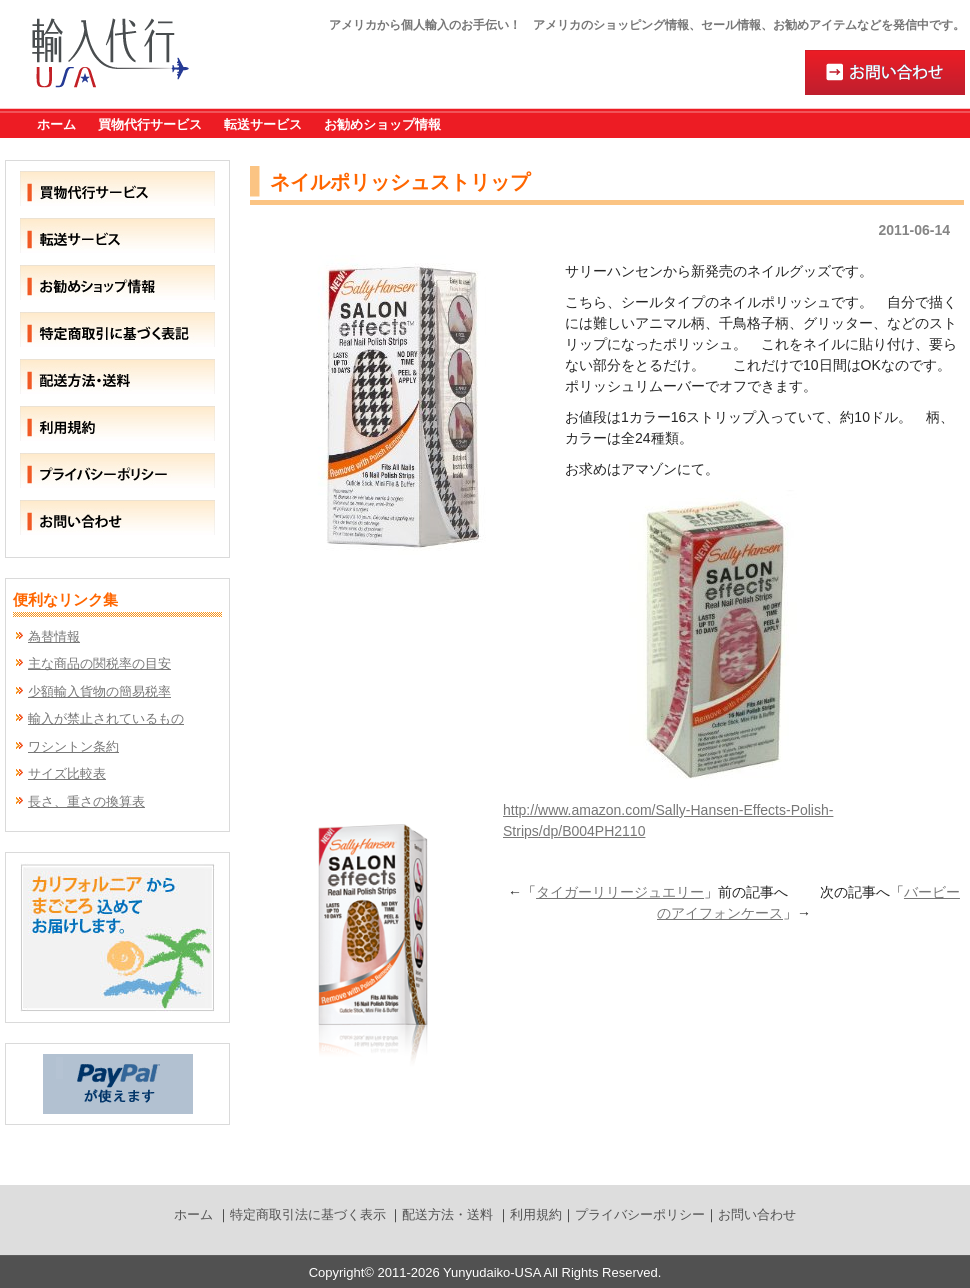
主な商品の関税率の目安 (99, 663)
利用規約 (536, 1214)
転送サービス (263, 124)
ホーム (56, 124)
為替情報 (54, 636)
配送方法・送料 (447, 1214)
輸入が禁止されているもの (106, 718)
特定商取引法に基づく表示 (308, 1214)
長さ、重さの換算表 (86, 801)
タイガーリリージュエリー (620, 892)
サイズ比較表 (67, 773)
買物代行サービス (150, 124)
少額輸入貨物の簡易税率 (99, 691)
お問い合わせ (757, 1214)
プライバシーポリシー (640, 1214)
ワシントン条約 (73, 746)
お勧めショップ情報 (382, 124)
